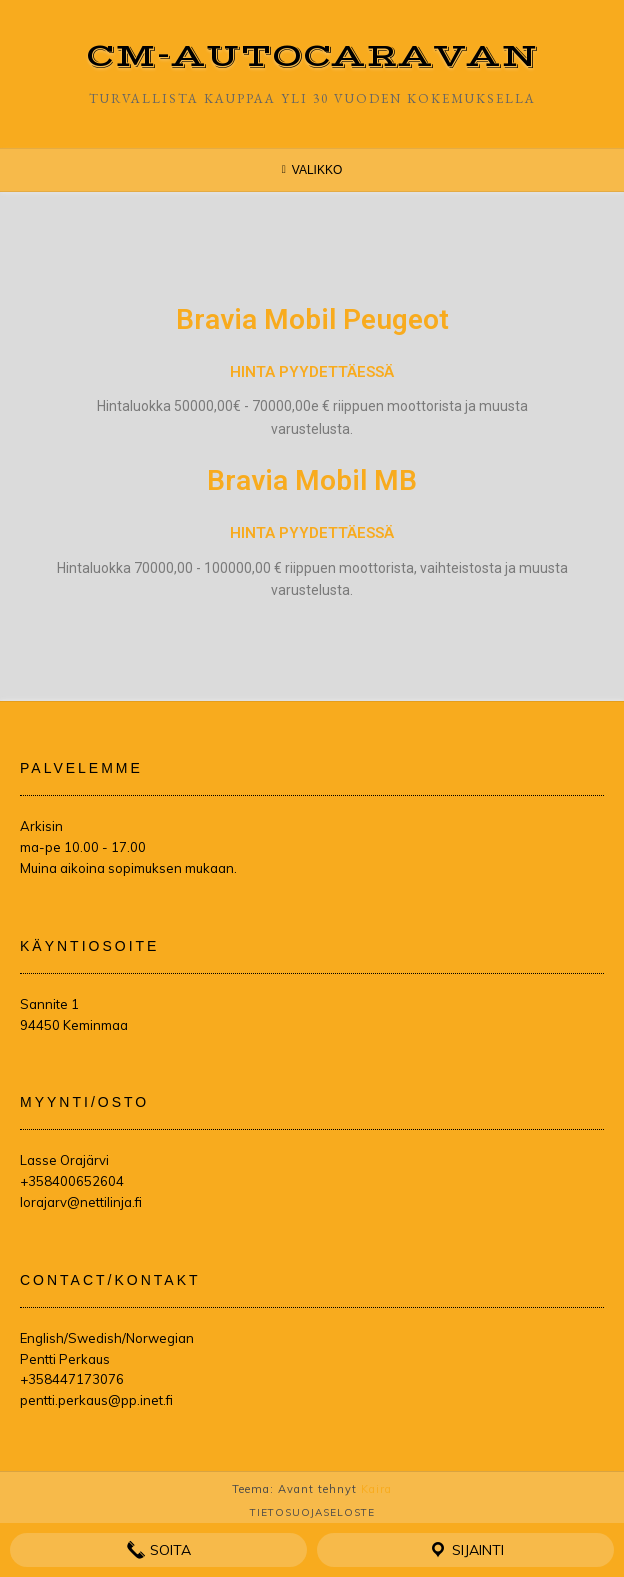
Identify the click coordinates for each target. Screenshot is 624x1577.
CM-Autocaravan (312, 56)
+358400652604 (72, 1181)
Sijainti (466, 1550)
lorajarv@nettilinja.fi (81, 1202)
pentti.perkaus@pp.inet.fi (96, 1400)
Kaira (376, 1489)
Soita (158, 1550)
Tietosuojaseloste (312, 1512)
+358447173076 (72, 1379)
